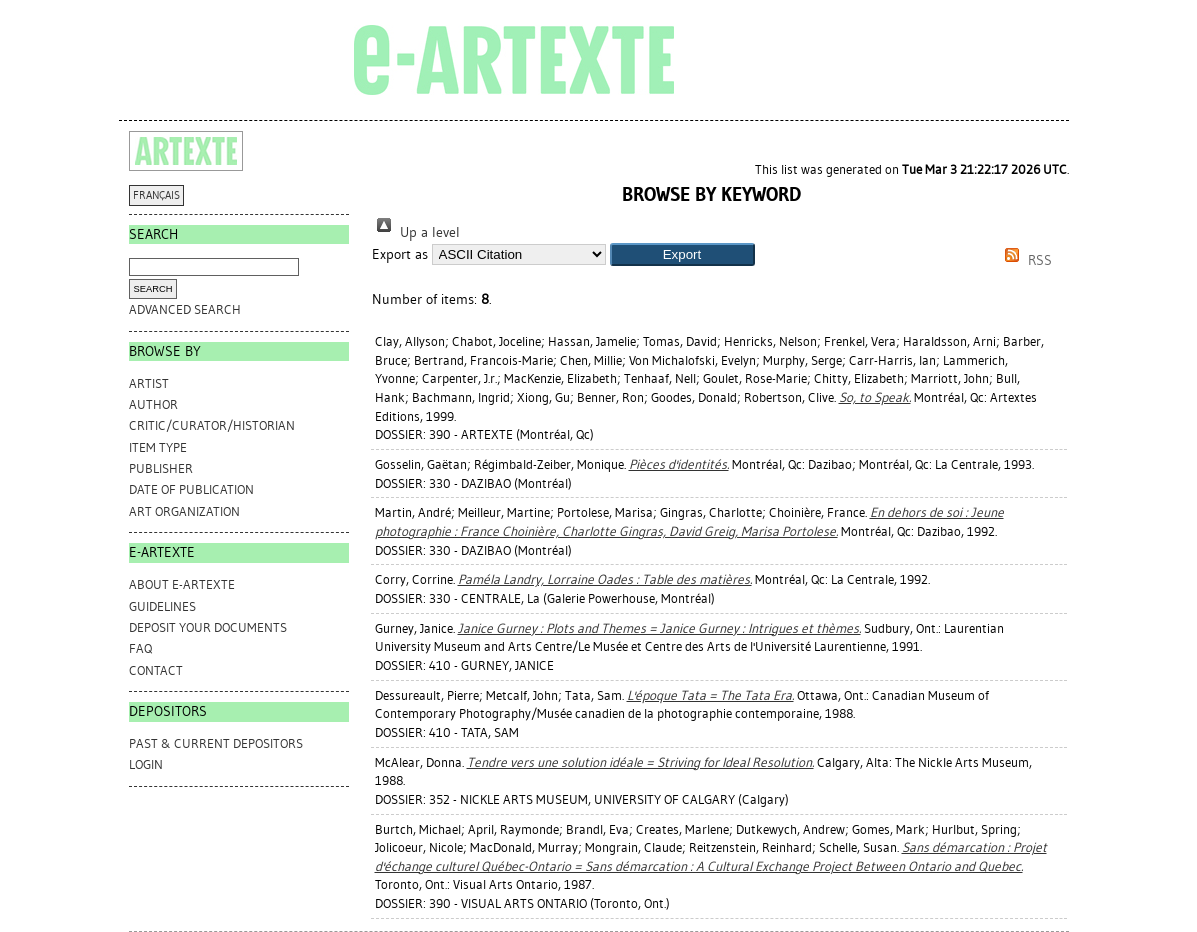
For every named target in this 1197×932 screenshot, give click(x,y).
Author (153, 404)
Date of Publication (191, 489)
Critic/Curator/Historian (212, 425)
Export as (400, 254)
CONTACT (156, 670)
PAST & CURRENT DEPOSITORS (216, 743)
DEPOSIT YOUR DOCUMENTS (208, 627)
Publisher (161, 468)
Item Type (158, 447)
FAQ (140, 648)
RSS (1025, 260)
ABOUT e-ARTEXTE (182, 584)
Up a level (416, 232)
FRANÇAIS (156, 195)
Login (146, 764)
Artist (149, 383)
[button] (682, 254)
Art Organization (184, 511)
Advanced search (185, 309)
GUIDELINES (162, 606)
